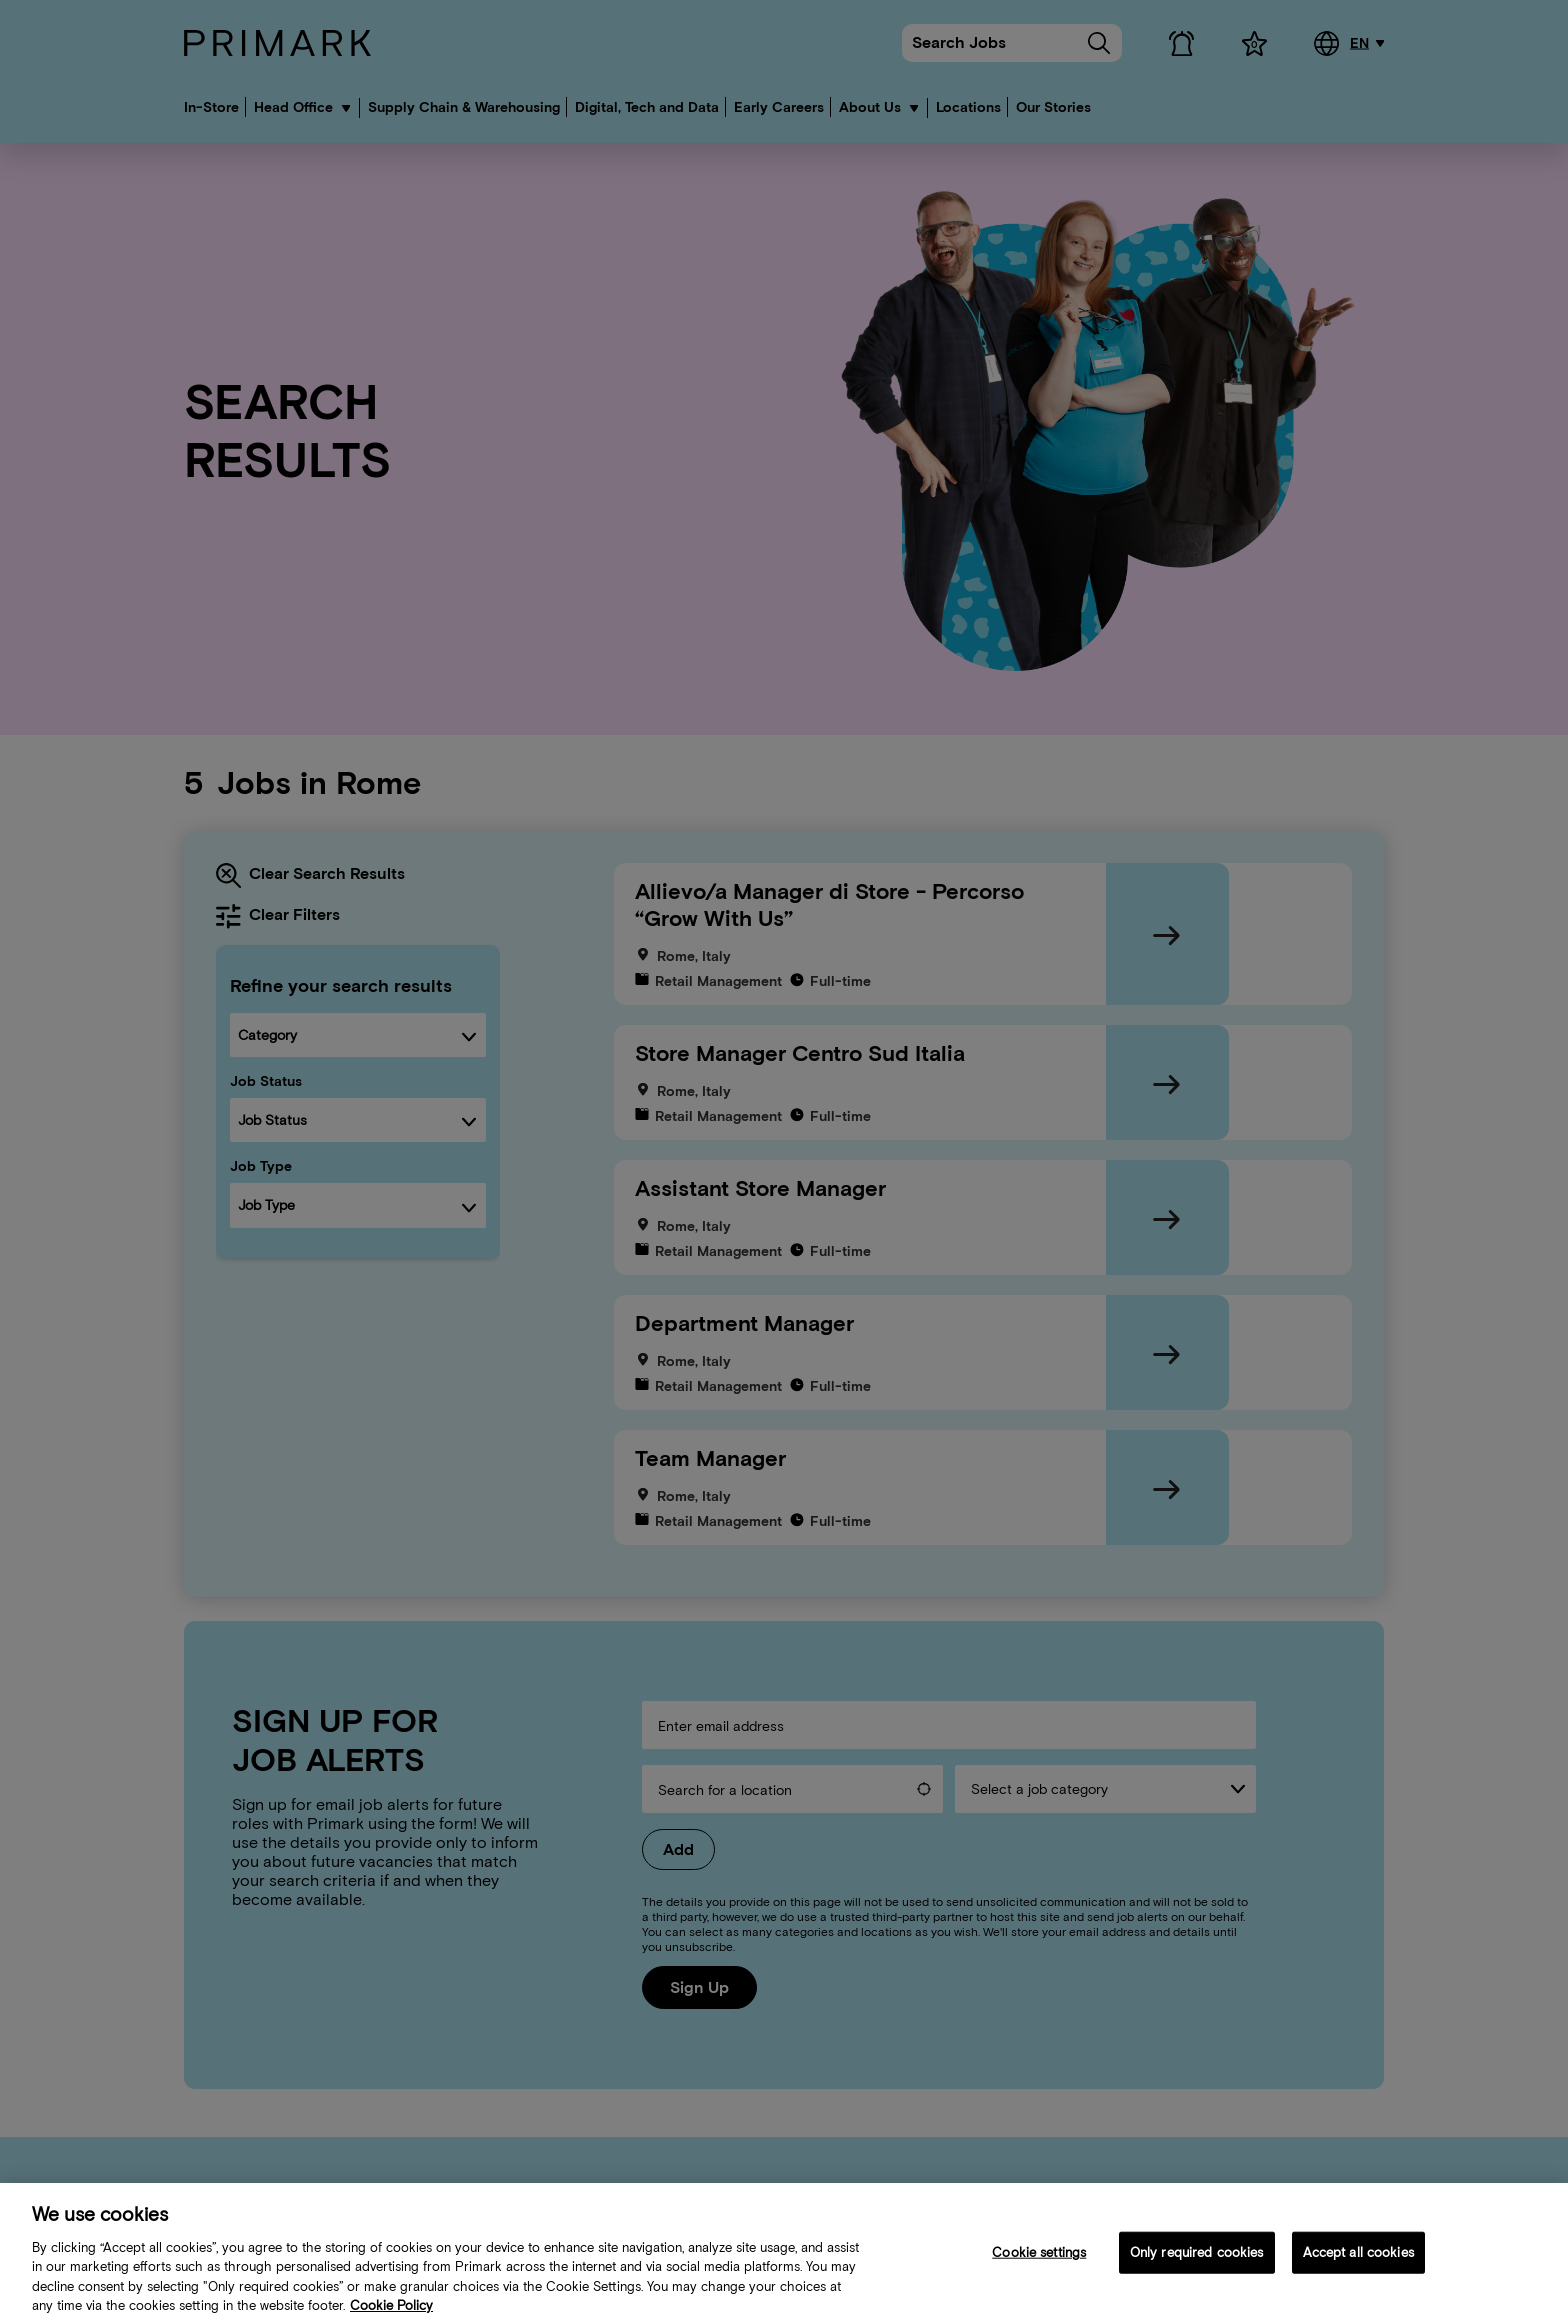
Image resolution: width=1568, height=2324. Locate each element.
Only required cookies (1197, 2263)
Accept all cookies (1358, 2263)
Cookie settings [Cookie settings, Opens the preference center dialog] (1039, 2263)
